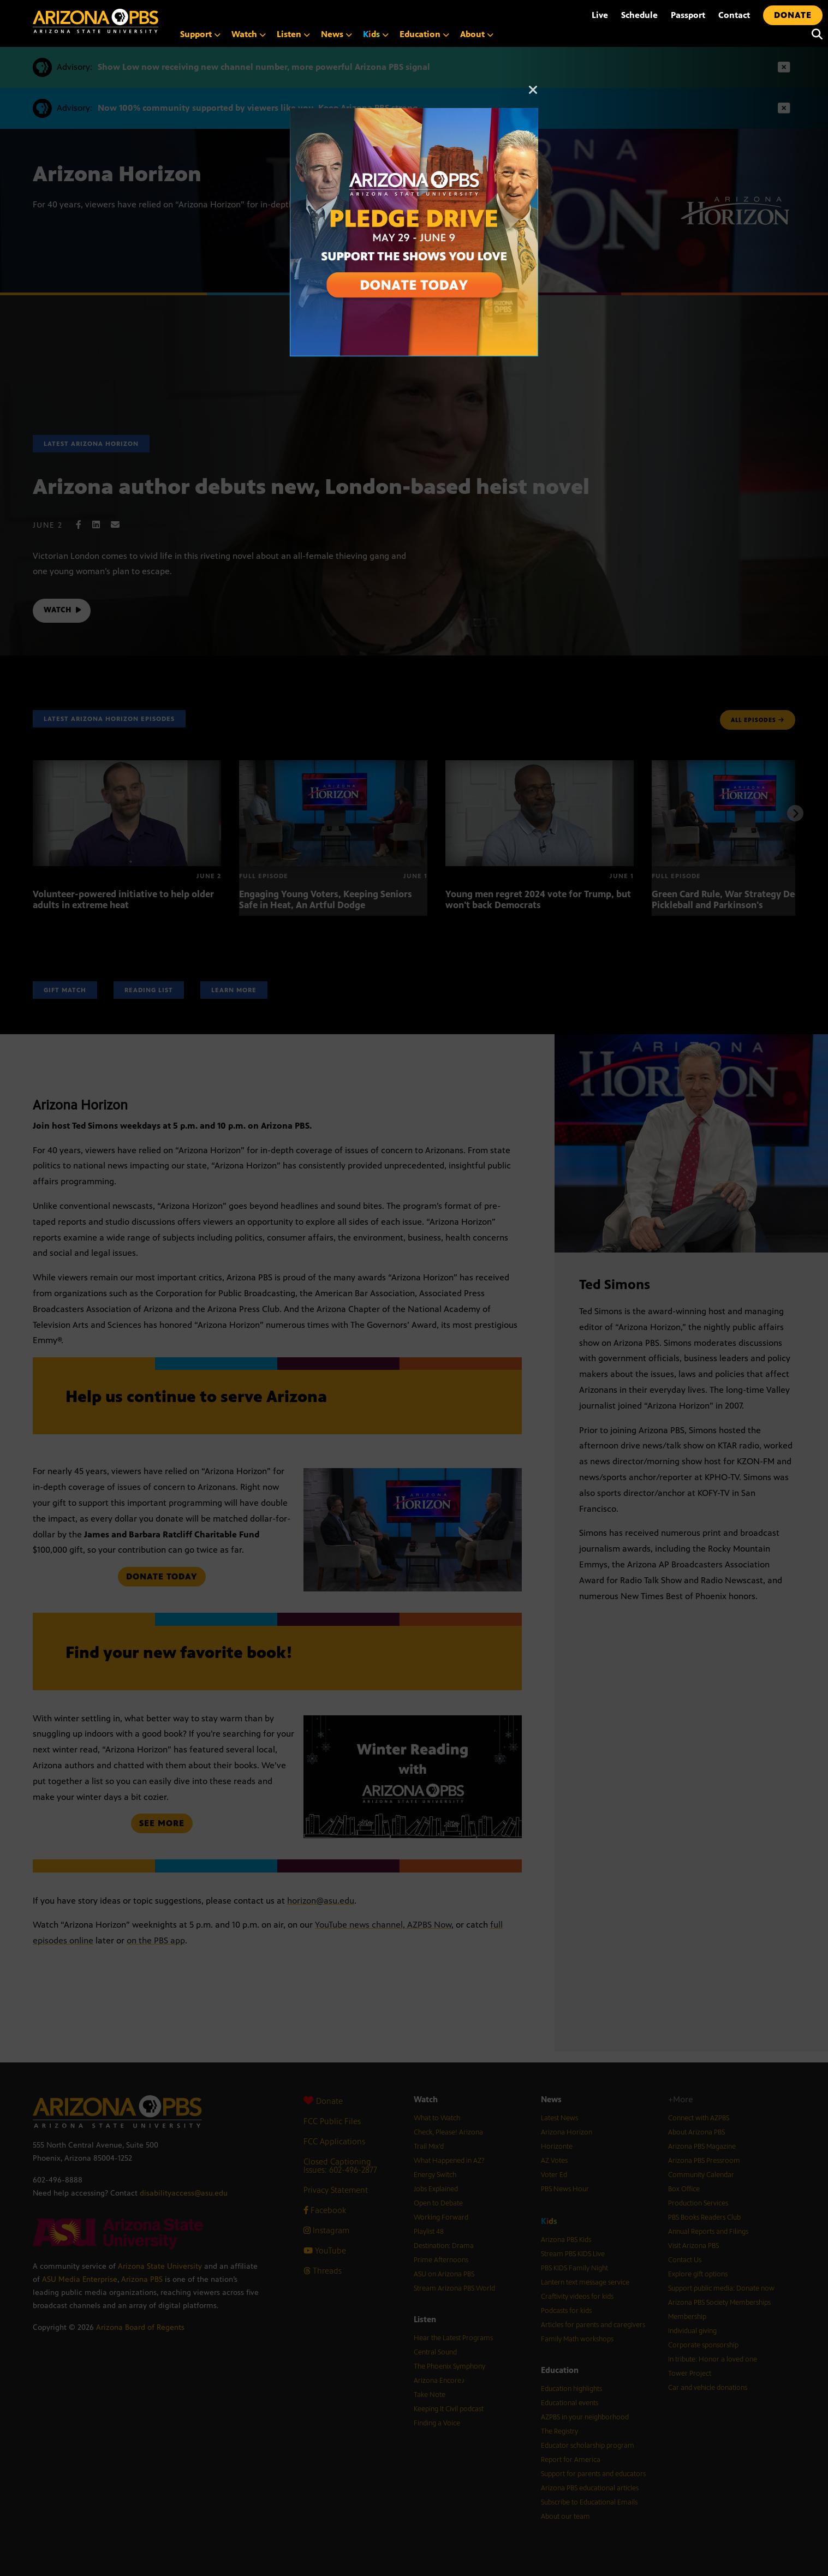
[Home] (95, 21)
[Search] (814, 34)
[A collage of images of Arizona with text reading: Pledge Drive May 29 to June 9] (414, 114)
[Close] (533, 95)
